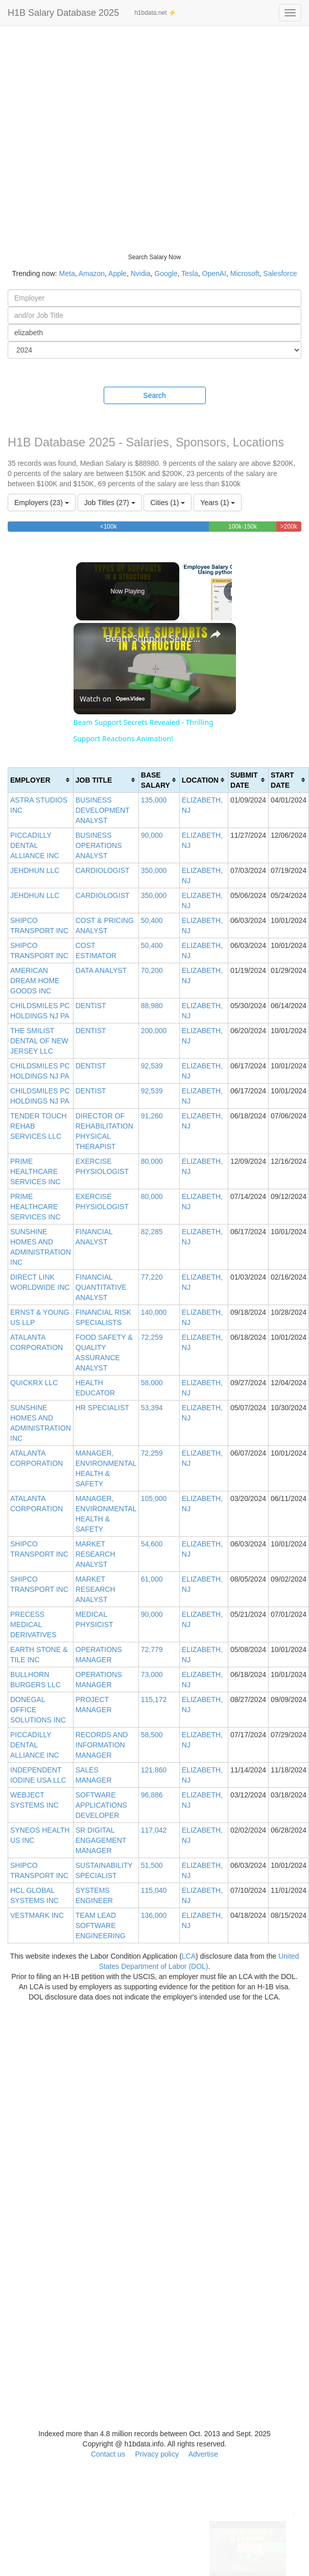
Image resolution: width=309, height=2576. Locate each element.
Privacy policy (157, 2454)
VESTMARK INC (37, 1915)
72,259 (152, 1337)
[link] (90, 639)
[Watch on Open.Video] (112, 699)
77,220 (152, 1277)
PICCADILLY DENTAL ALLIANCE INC (34, 845)
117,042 (154, 1830)
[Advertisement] (101, 132)
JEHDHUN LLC (34, 870)
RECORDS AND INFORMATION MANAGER (102, 1745)
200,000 (154, 1031)
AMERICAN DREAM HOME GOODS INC (34, 980)
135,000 (154, 800)
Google (165, 273)
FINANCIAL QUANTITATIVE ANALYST (101, 1287)
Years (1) (217, 502)
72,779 (152, 1649)
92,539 (152, 1066)
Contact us (108, 2454)
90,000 (152, 835)
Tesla (189, 273)
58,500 (152, 1735)
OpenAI (214, 273)
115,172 (154, 1699)
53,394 (152, 1408)
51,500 (152, 1865)
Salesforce (280, 273)
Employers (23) (41, 502)
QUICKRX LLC (34, 1383)
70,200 (152, 970)
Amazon (92, 273)
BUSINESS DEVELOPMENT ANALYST (103, 810)
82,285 (152, 1232)
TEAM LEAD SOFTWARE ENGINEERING (101, 1925)
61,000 (152, 1579)
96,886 (152, 1795)
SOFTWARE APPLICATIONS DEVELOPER (101, 1805)
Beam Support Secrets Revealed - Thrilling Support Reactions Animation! (153, 638)
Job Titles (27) (109, 502)
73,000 (152, 1674)
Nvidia (141, 273)
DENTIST (91, 1006)
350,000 (154, 870)
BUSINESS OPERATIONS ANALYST (99, 845)
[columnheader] (41, 779)
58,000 (152, 1383)
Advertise (203, 2454)
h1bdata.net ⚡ (155, 12)
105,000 (154, 1498)
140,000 (154, 1312)
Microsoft (244, 273)
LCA (189, 1956)
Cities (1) (167, 502)
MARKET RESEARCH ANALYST (95, 1554)
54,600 (152, 1544)
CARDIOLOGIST (103, 870)
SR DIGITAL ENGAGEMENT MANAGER (101, 1840)
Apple (117, 273)
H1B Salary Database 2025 (63, 13)
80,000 (152, 1161)
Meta (67, 273)
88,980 (152, 1006)
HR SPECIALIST (102, 1408)
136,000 (154, 1915)
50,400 (152, 920)
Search (154, 395)
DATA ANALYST (101, 970)
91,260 (152, 1116)
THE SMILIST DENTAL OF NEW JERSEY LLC (39, 1041)
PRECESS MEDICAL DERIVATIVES (33, 1624)
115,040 (154, 1890)
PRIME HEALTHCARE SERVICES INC (35, 1171)
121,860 (154, 1770)
